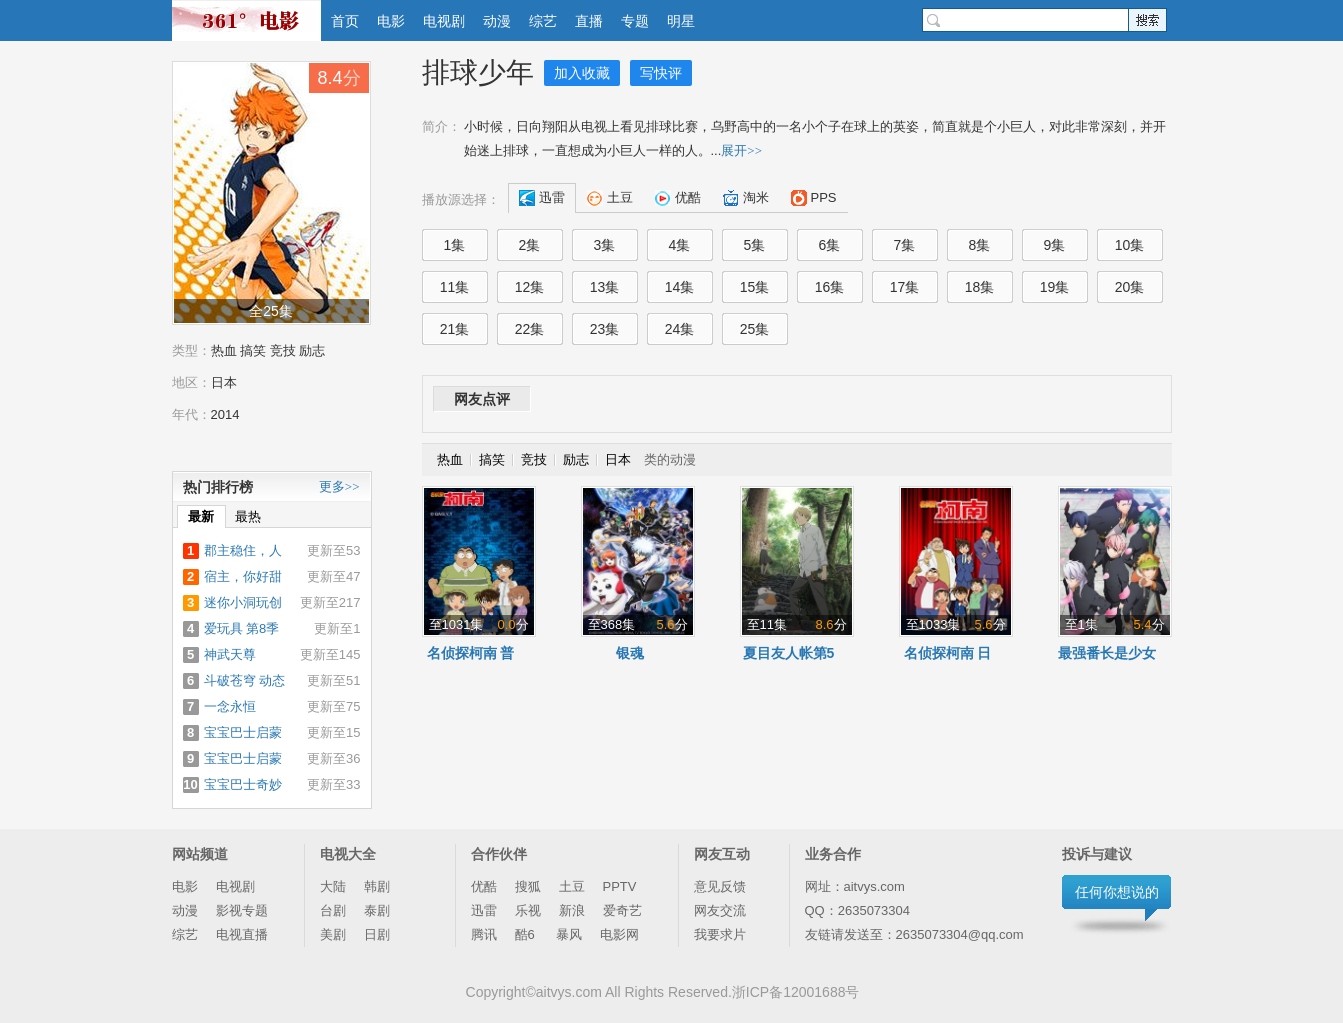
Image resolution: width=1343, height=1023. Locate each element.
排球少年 (478, 72)
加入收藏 (582, 73)
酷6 (527, 934)
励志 (312, 350)
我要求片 (720, 934)
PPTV (620, 886)
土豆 (572, 886)
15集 (755, 287)
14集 (680, 287)
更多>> (339, 486)
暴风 (569, 934)
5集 (755, 245)
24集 (680, 329)
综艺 (543, 21)
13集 (605, 287)
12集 (530, 287)
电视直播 (242, 934)
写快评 (661, 73)
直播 (589, 21)
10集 (1130, 245)
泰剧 (377, 910)
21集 (455, 329)
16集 (830, 287)
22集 (530, 329)
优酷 (484, 886)
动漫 (497, 21)
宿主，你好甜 (243, 576)
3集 (605, 245)
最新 (201, 516)
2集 (530, 245)
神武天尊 (230, 654)
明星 (681, 21)
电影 (391, 21)
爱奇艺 (622, 910)
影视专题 (242, 910)
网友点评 (482, 399)
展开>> (741, 150)
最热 (248, 516)
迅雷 (484, 910)
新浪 (572, 910)
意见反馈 (720, 886)
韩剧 (377, 886)
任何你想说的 (1117, 892)
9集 (1055, 245)
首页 (345, 21)
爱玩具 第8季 (242, 628)
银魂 (630, 653)
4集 (680, 245)
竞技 (283, 350)
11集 (455, 287)
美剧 (333, 934)
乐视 (528, 910)
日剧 (377, 934)
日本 (224, 382)
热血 (224, 350)
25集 (755, 329)
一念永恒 (230, 706)
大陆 (333, 886)
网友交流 (720, 910)
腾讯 (484, 934)
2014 (225, 414)
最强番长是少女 (1107, 653)
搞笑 (253, 350)
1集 (455, 245)
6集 (830, 245)
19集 (1055, 287)
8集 (980, 245)
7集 (905, 245)
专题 (635, 21)
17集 (905, 287)
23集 (605, 329)
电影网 (619, 934)
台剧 (333, 910)
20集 (1130, 287)
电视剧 (444, 21)
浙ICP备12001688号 (796, 992)
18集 (980, 287)
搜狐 (528, 886)
